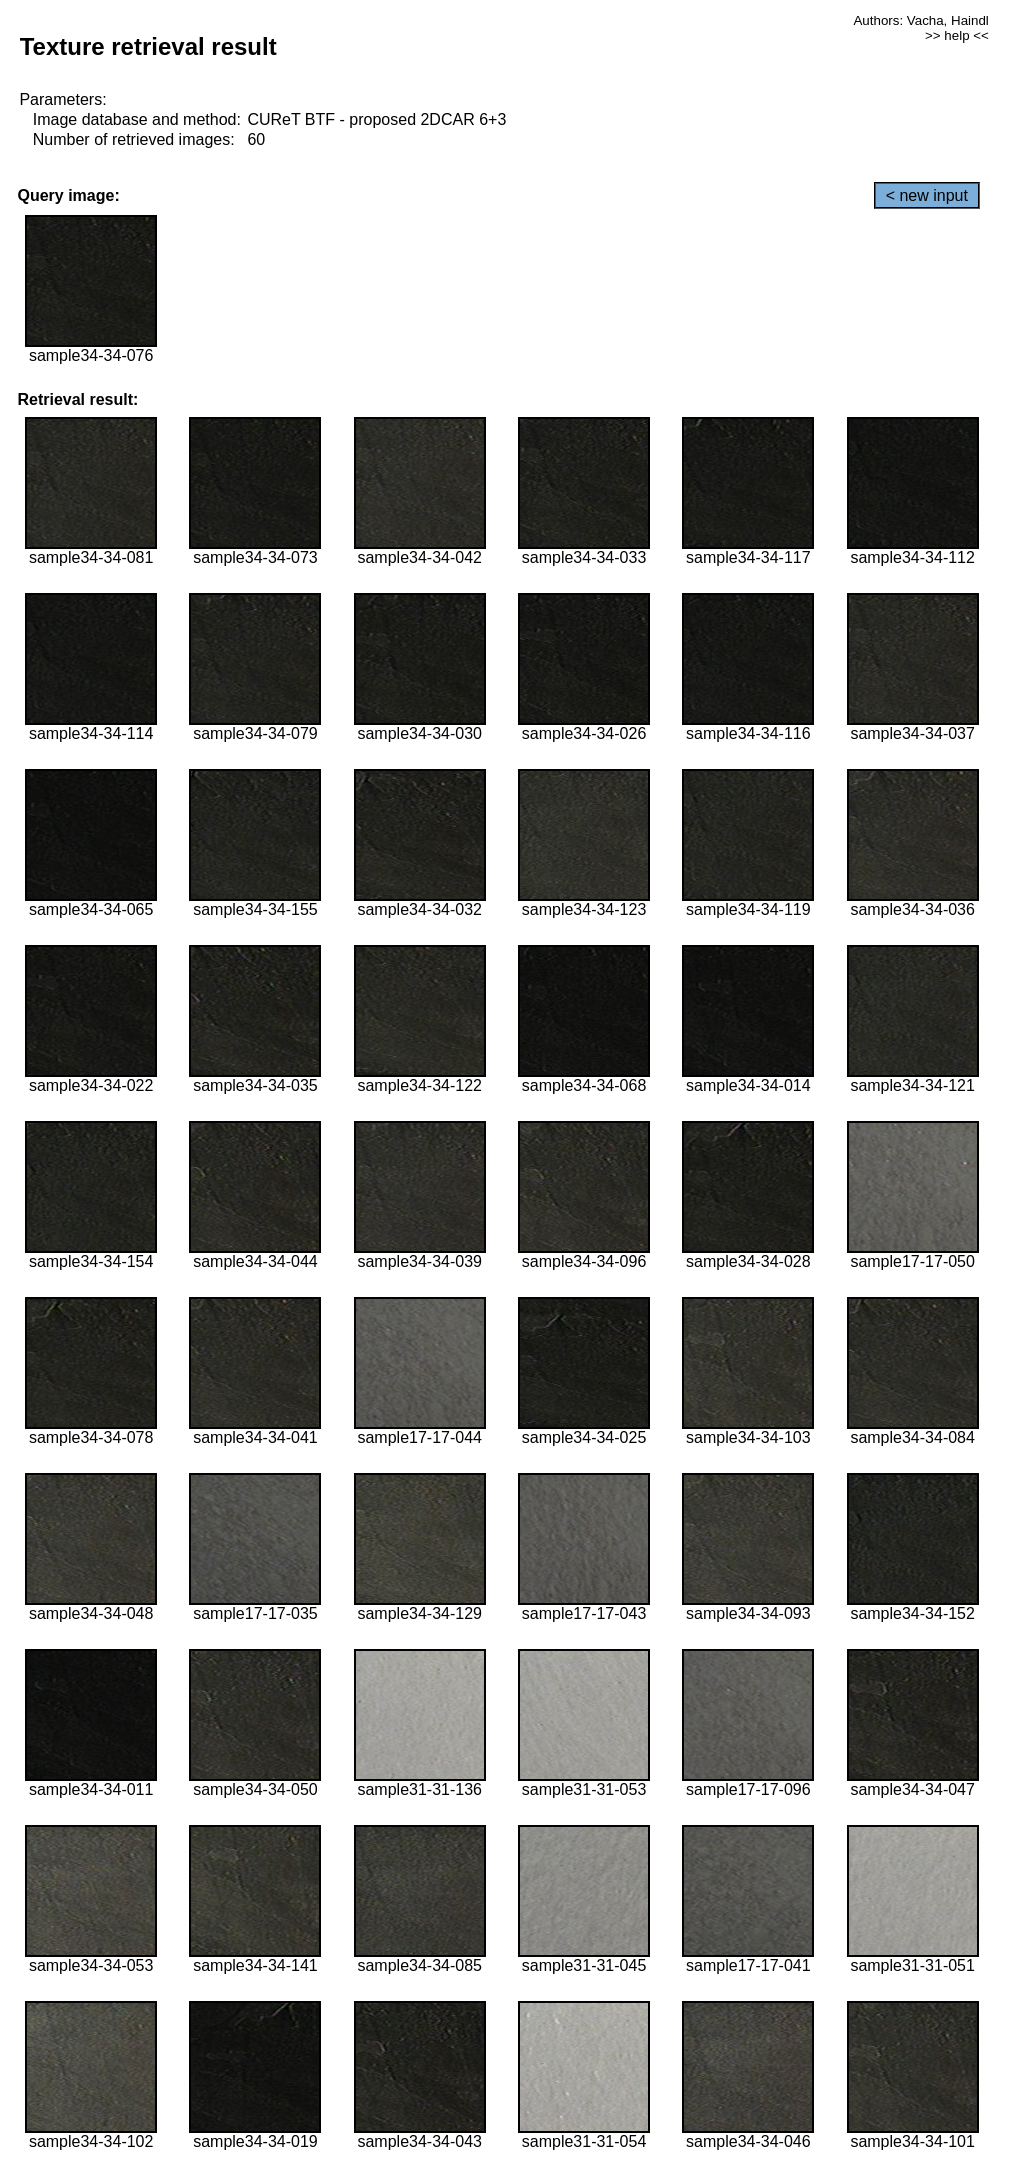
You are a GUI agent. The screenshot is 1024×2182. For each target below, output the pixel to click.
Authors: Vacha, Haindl (920, 20)
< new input (927, 195)
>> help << (957, 35)
